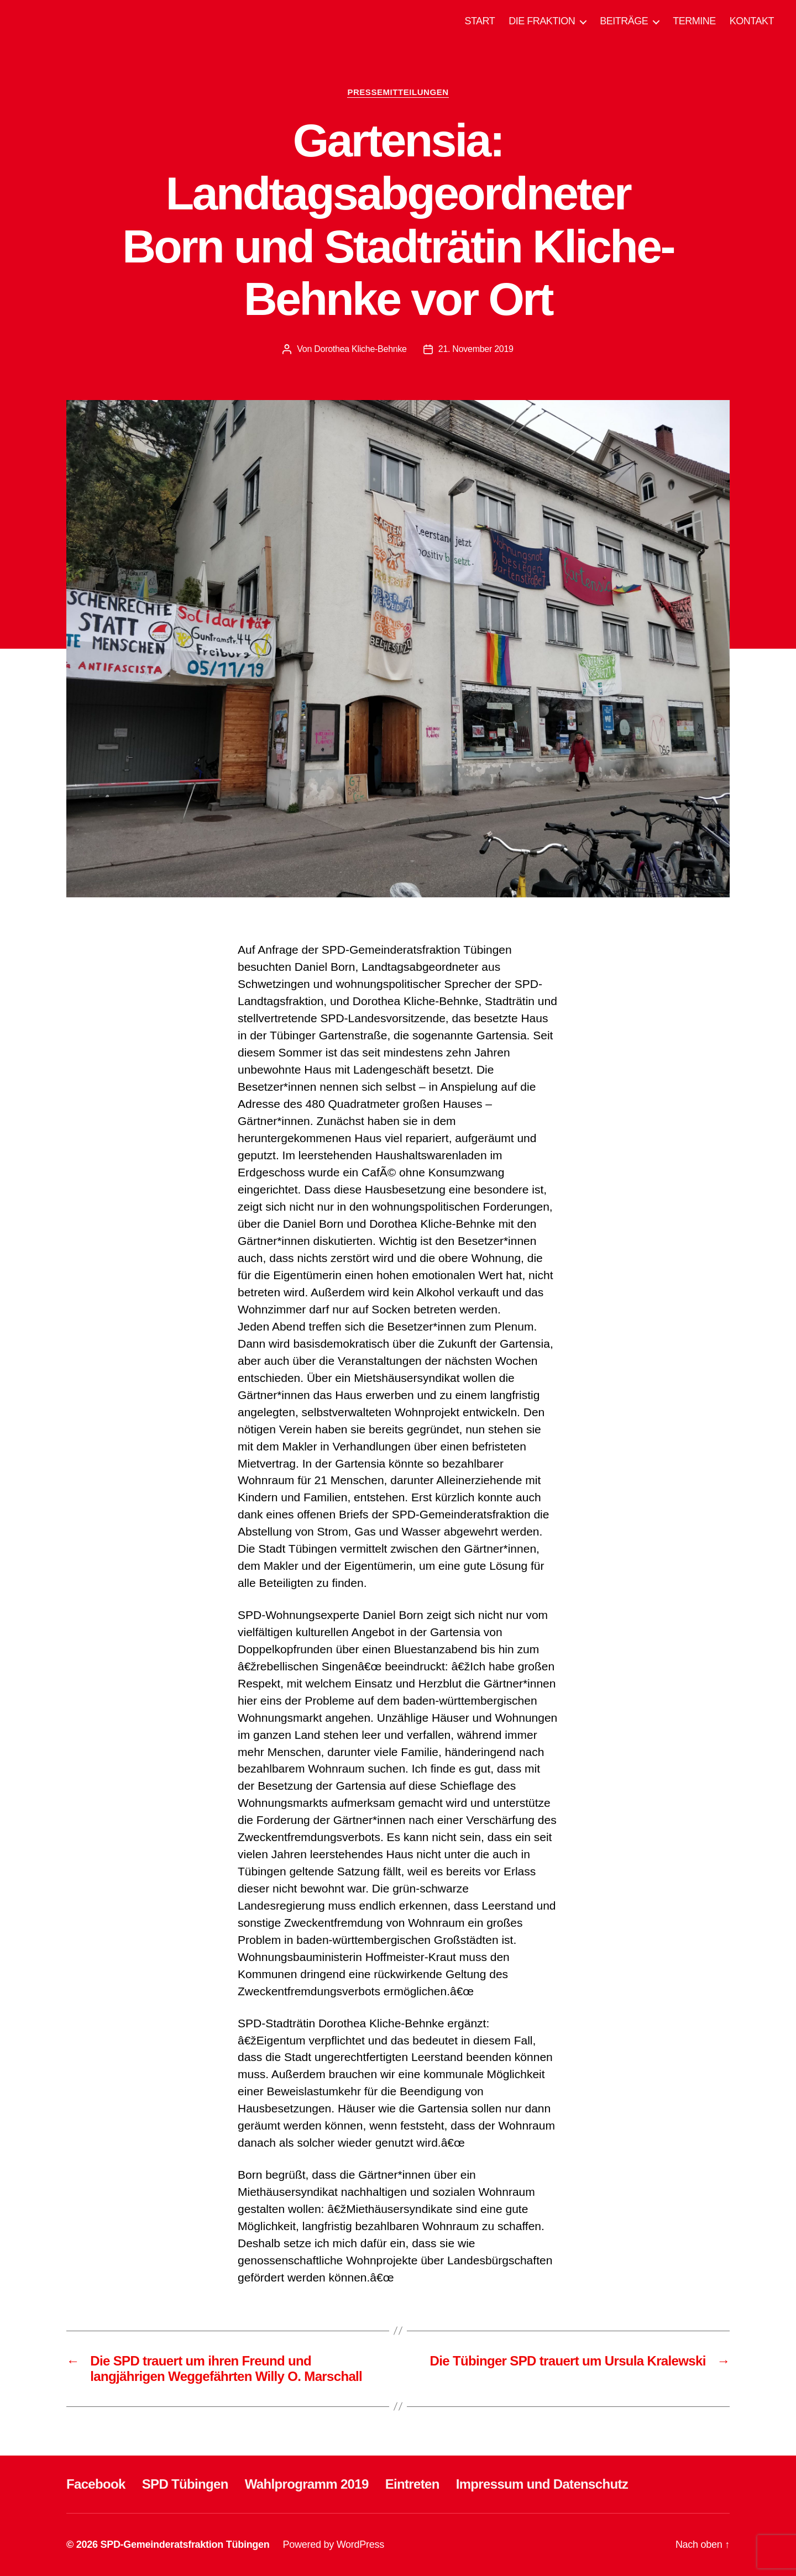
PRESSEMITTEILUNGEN (397, 92)
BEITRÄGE (624, 21)
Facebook (95, 2484)
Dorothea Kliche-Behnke (360, 349)
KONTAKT (752, 21)
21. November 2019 (476, 349)
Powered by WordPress (333, 2544)
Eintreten (412, 2484)
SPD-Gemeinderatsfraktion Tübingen (184, 2544)
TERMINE (694, 21)
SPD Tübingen (185, 2484)
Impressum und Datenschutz (542, 2484)
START (479, 21)
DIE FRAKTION (542, 21)
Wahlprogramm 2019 (307, 2484)
